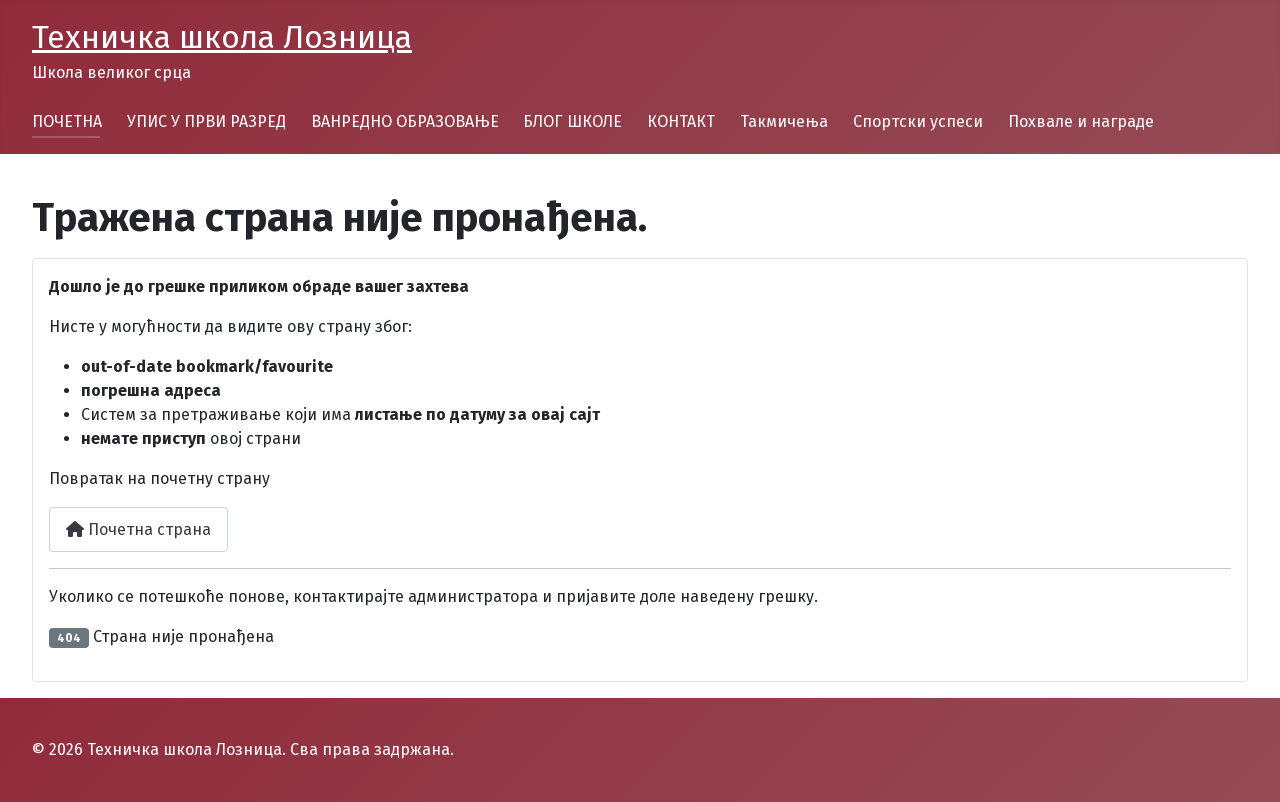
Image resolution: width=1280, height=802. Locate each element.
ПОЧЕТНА (67, 121)
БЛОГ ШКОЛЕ (572, 121)
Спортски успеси (918, 121)
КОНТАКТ (681, 121)
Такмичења (784, 121)
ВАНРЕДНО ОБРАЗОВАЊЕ (405, 121)
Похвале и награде (1081, 121)
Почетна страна (138, 529)
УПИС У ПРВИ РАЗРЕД (206, 121)
